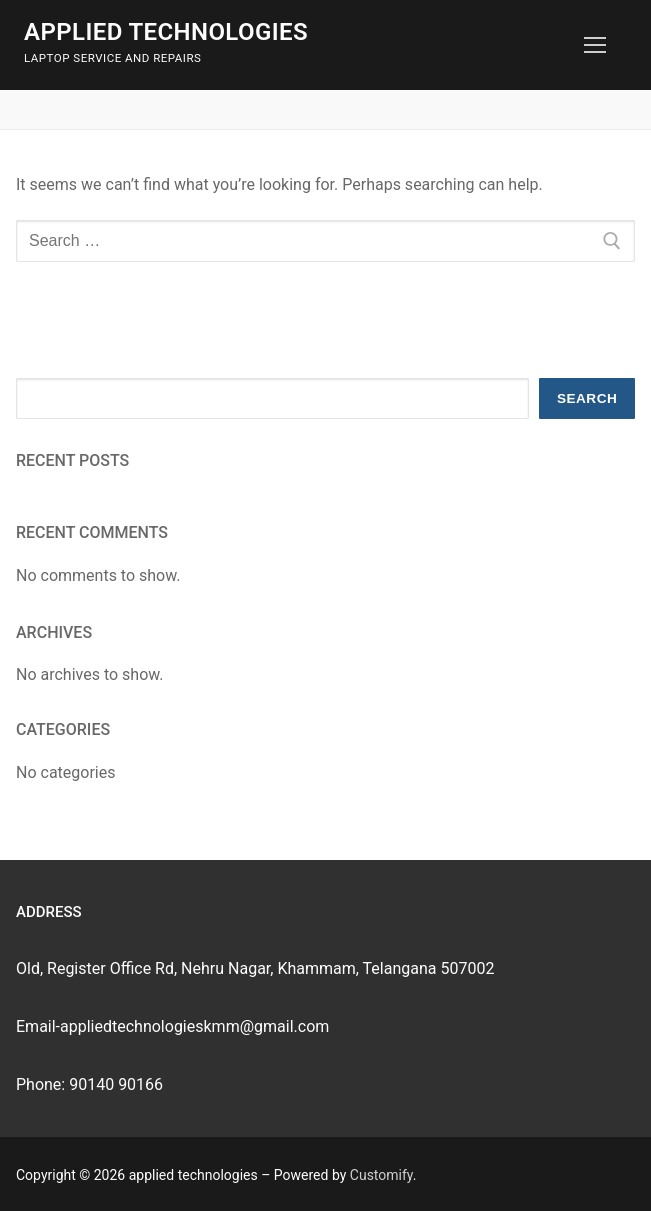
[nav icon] (595, 45)
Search (587, 398)
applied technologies (166, 32)
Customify (381, 1175)
